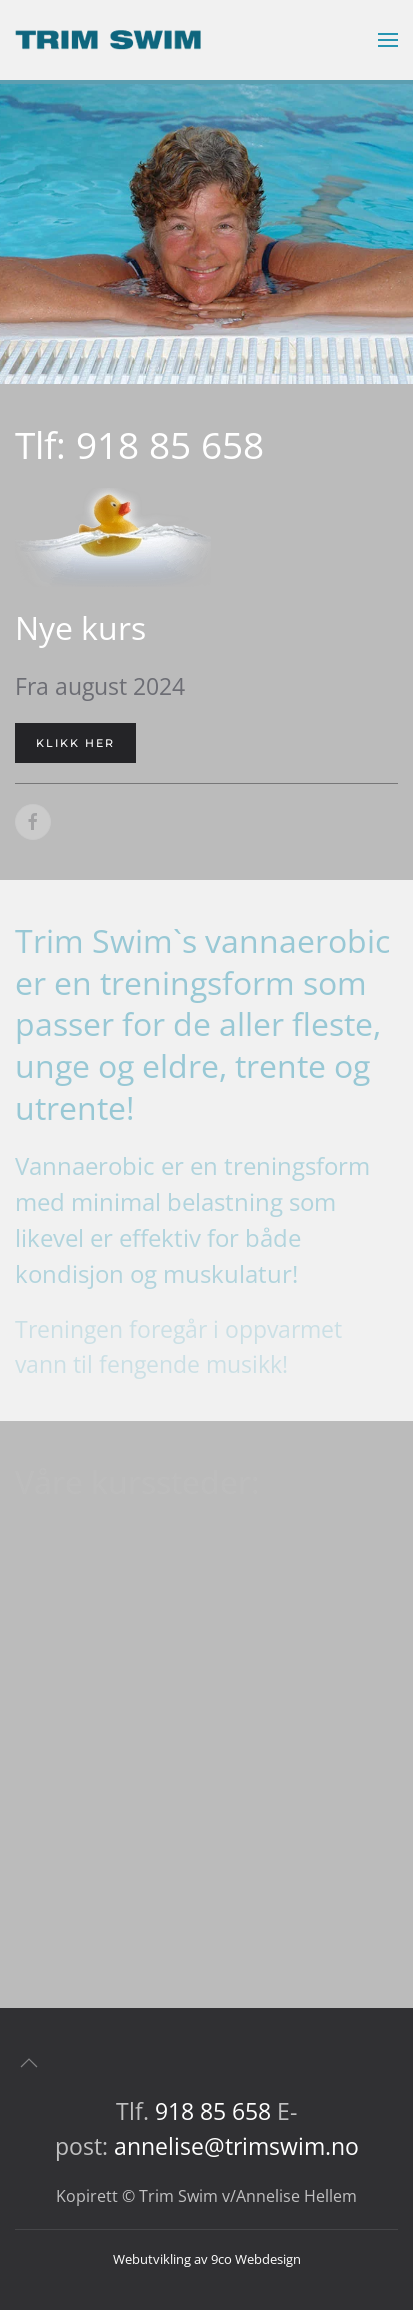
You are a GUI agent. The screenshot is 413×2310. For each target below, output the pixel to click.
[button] (388, 40)
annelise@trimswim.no (236, 2146)
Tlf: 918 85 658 (139, 445)
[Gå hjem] (108, 40)
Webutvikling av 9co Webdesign (207, 2259)
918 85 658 (213, 2111)
